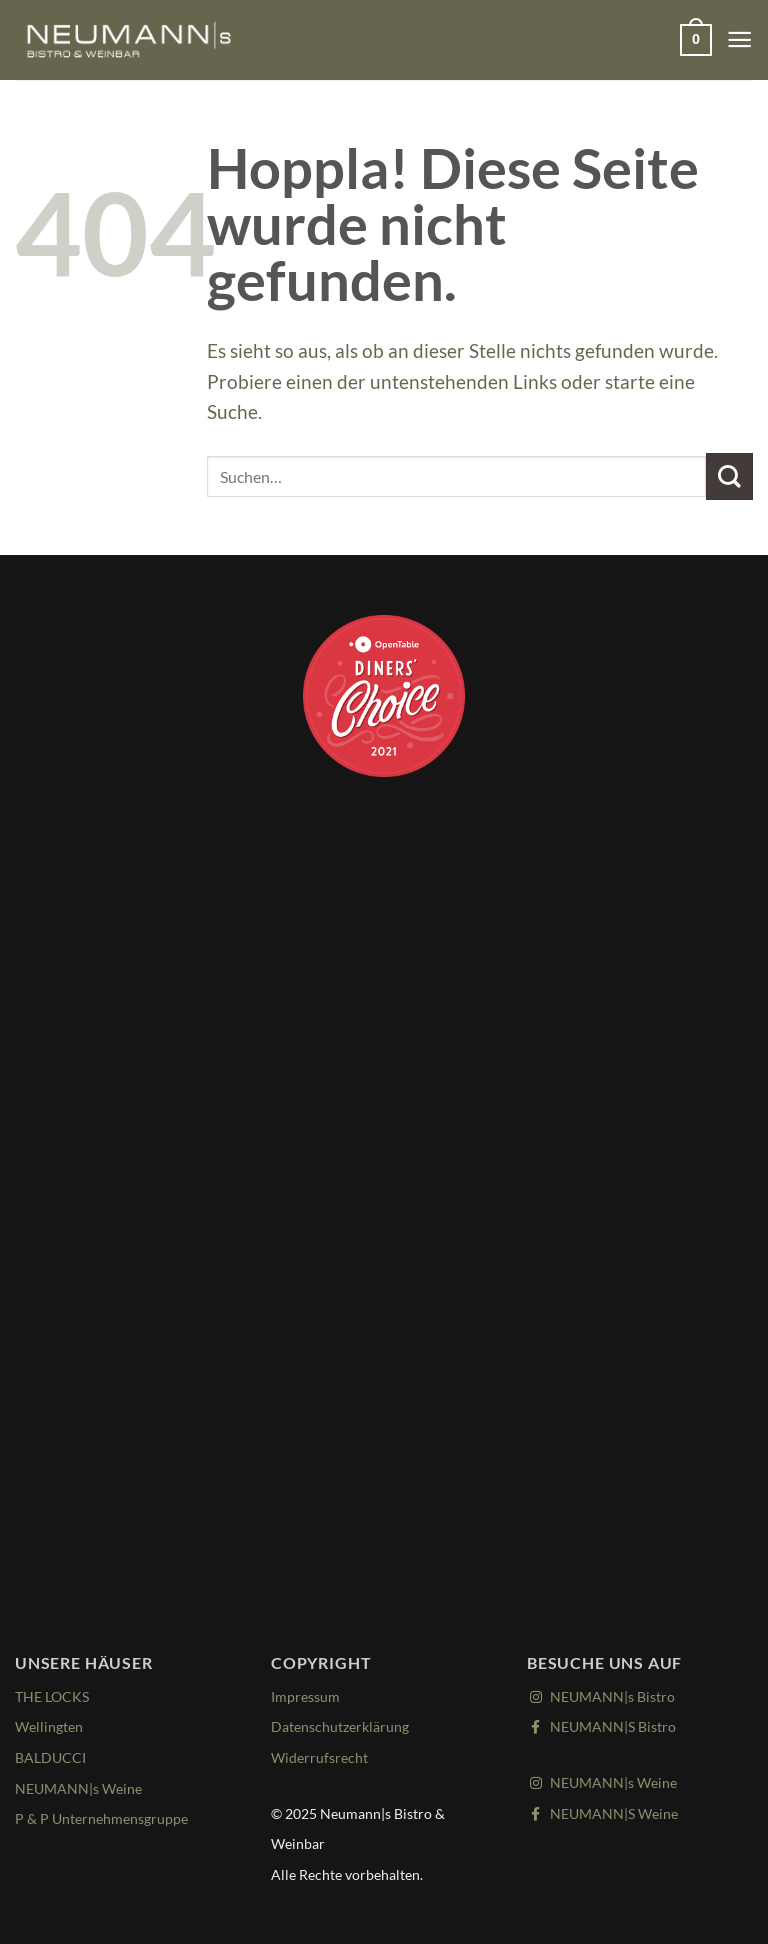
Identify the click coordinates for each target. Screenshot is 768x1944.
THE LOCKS (54, 1696)
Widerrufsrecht (322, 1757)
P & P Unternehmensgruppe (106, 1818)
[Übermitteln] (729, 476)
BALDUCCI (52, 1757)
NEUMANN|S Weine (607, 1813)
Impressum (307, 1696)
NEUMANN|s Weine (82, 1788)
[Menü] (738, 39)
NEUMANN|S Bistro (606, 1726)
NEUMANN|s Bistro (606, 1696)
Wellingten (51, 1726)
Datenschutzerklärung (345, 1726)
